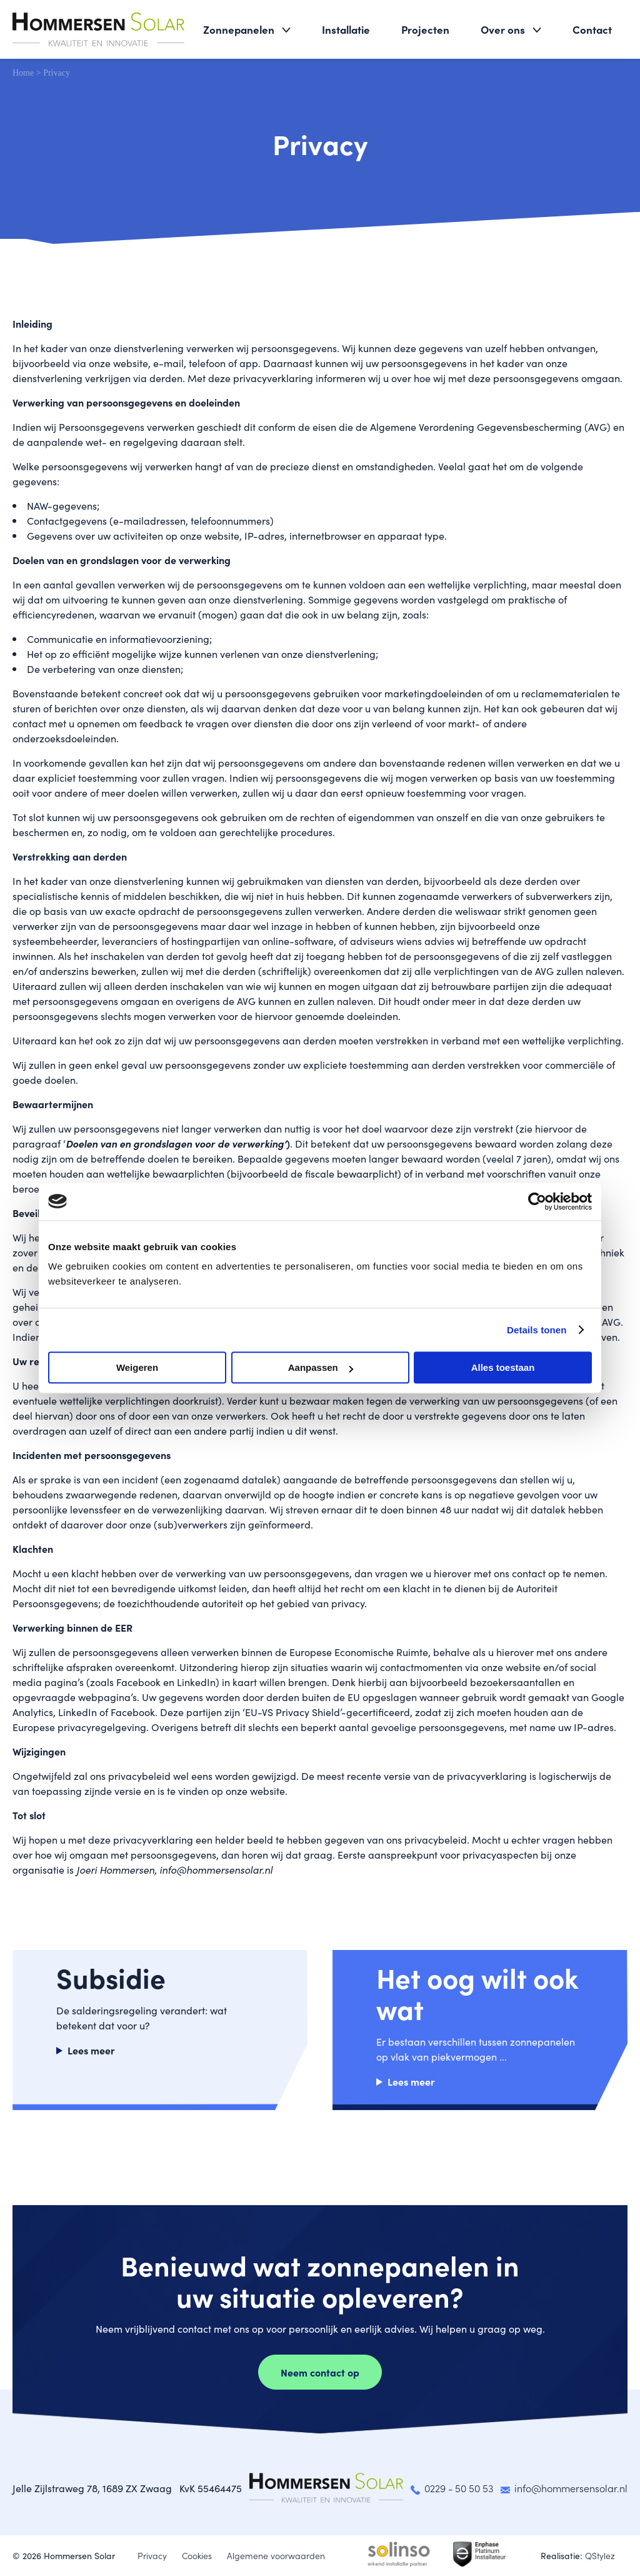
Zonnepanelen (238, 29)
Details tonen (536, 1330)
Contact (592, 29)
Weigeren (137, 1367)
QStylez (600, 2555)
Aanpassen (320, 1367)
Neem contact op (320, 2372)
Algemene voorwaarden (276, 2555)
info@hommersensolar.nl (571, 2488)
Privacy (152, 2555)
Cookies (197, 2555)
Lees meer (91, 2050)
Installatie (346, 29)
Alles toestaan (503, 1367)
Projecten (425, 29)
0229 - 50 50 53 (458, 2488)
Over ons (503, 29)
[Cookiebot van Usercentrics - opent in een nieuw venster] (537, 1201)
